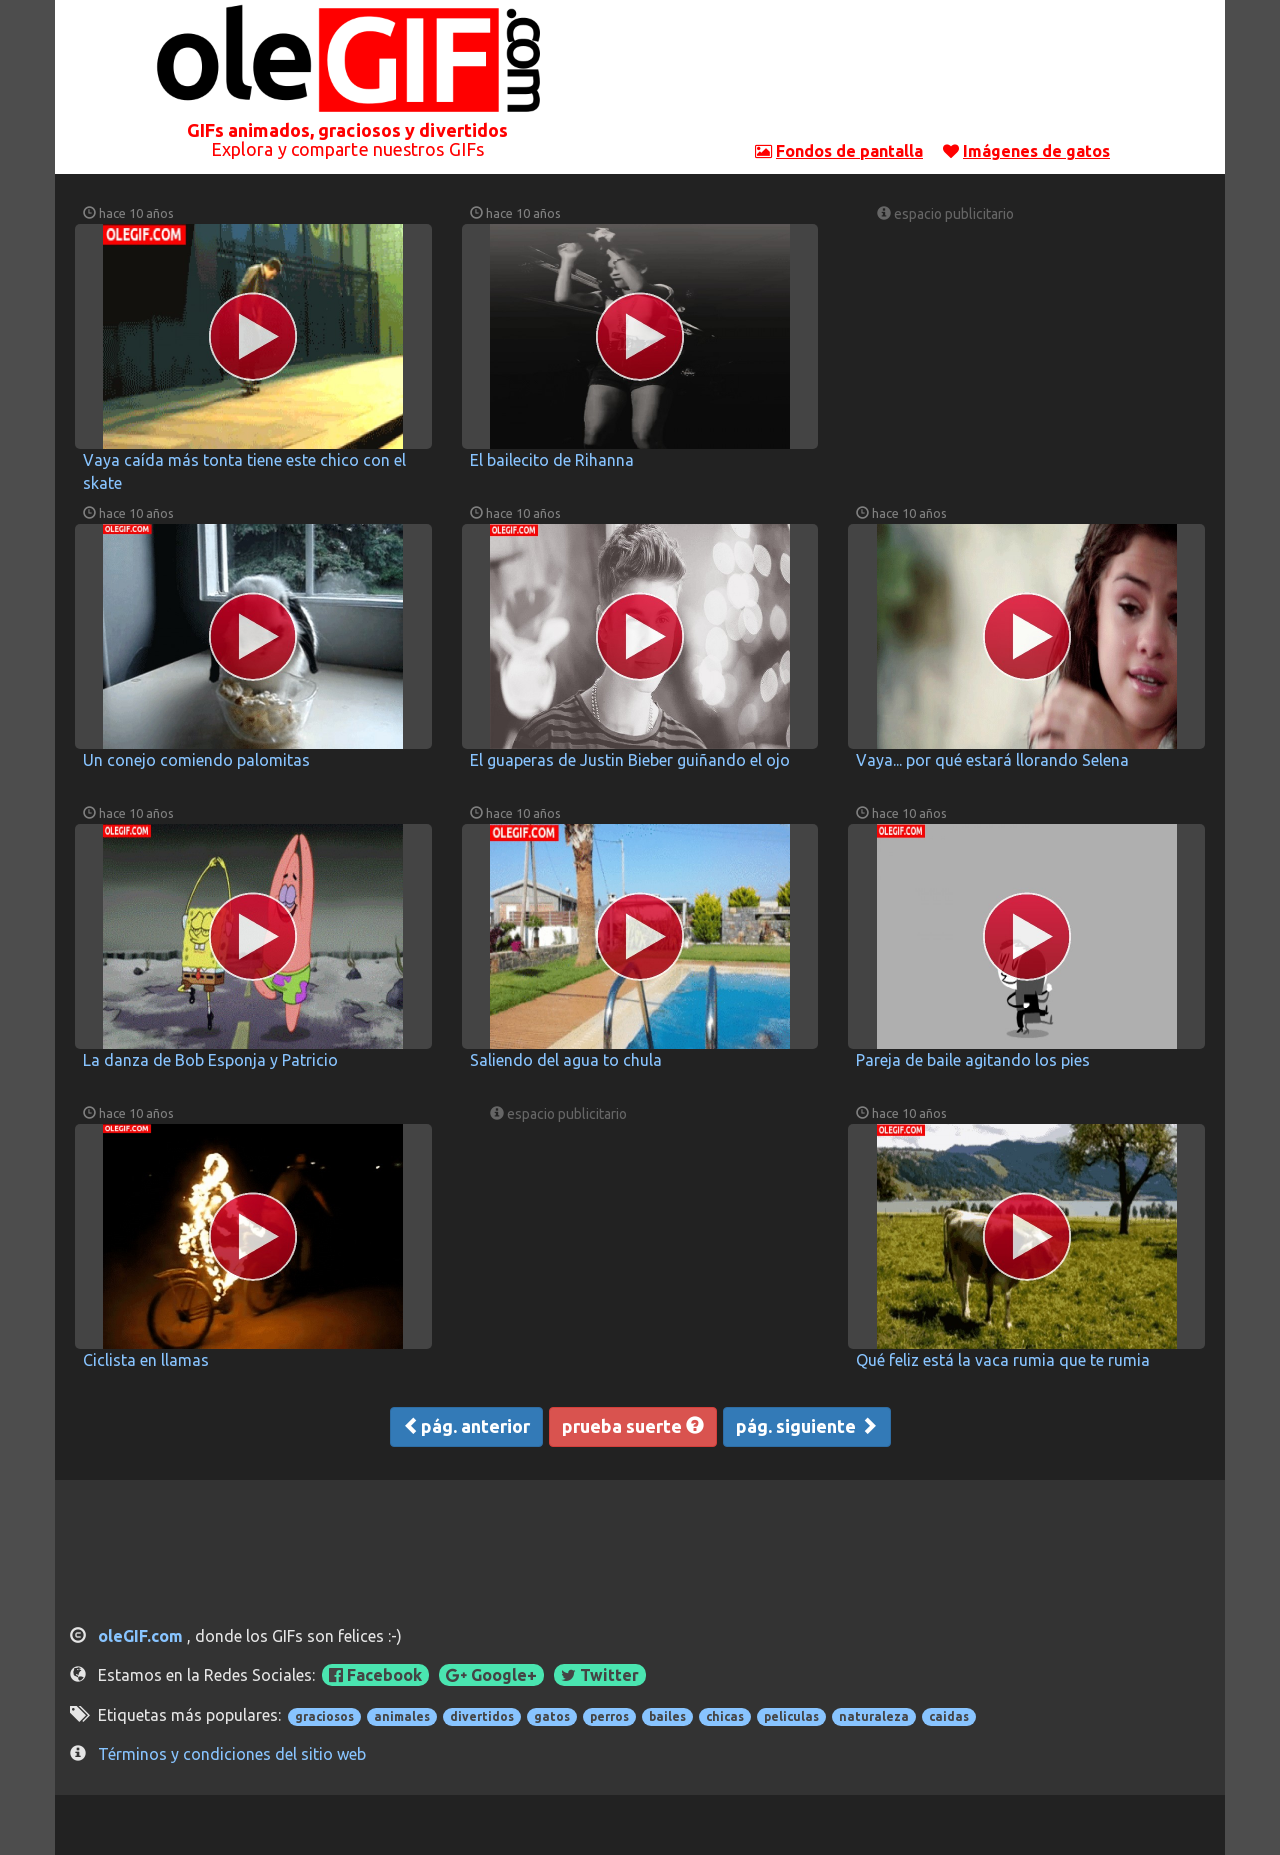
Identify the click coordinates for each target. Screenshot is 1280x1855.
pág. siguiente (807, 1426)
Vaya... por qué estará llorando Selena (992, 760)
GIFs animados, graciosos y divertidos (348, 130)
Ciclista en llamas (146, 1360)
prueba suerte (633, 1426)
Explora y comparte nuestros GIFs (347, 149)
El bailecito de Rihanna (552, 460)
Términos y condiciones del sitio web (232, 1754)
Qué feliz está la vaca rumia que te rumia (1003, 1360)
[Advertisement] (933, 75)
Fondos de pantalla (849, 151)
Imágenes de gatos (1036, 151)
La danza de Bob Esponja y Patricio (210, 1060)
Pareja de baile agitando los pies (973, 1060)
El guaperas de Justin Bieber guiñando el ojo (630, 760)
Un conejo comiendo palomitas (196, 760)
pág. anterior (466, 1426)
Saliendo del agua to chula (566, 1060)
